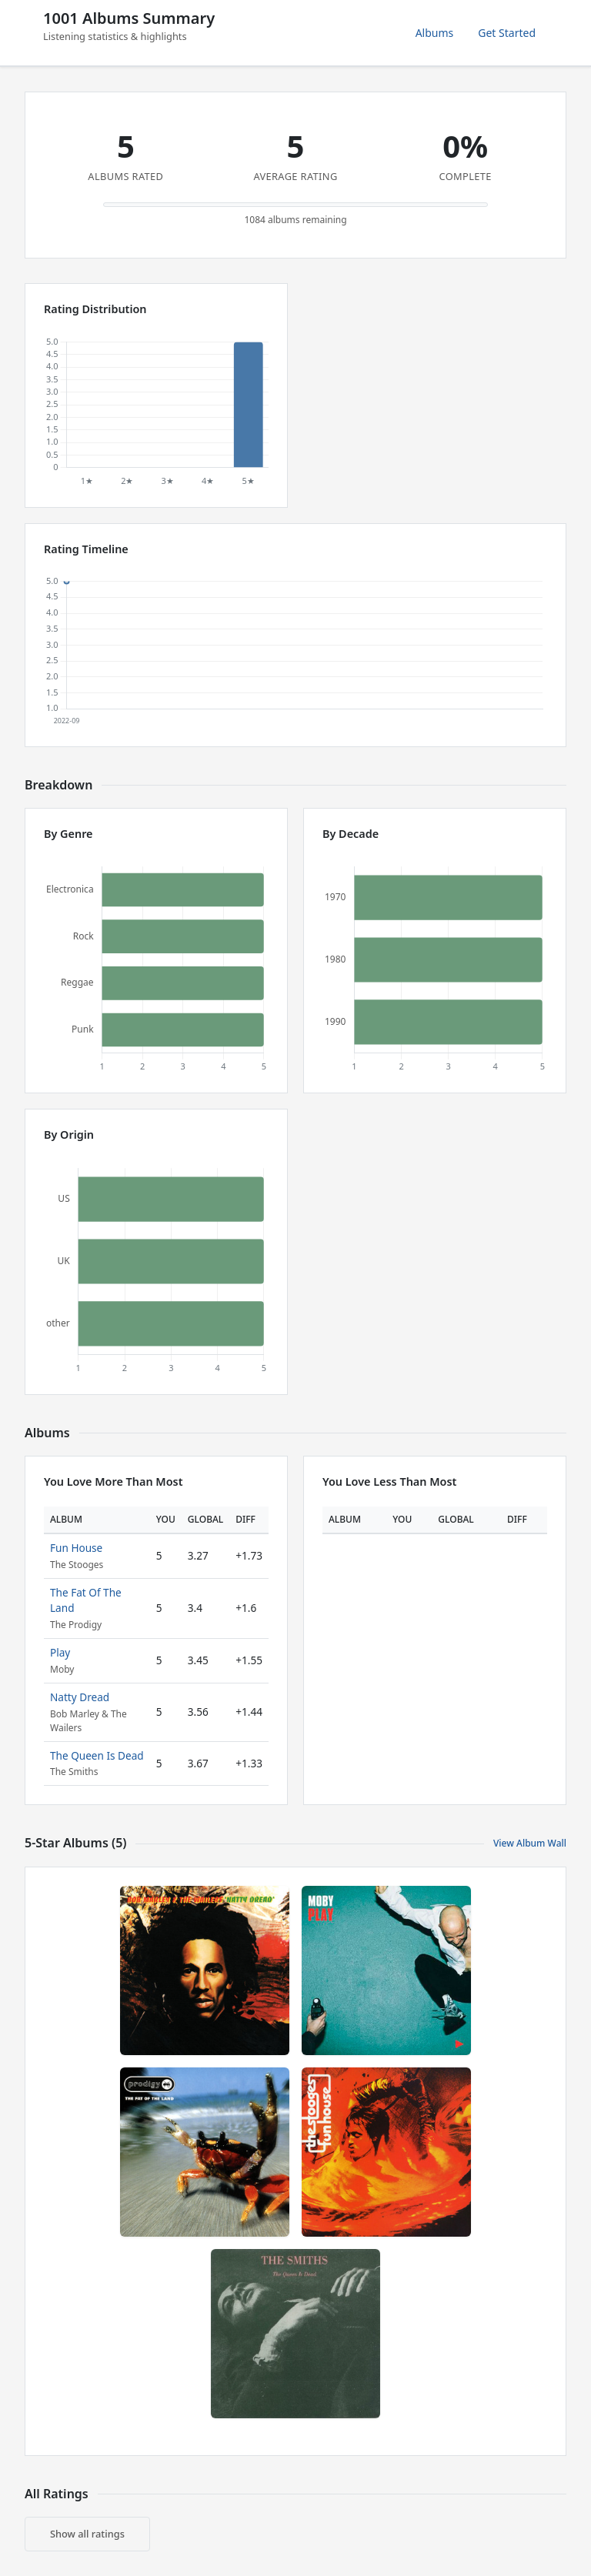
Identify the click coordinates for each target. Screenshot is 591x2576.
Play (60, 1652)
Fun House (76, 1547)
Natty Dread (79, 1697)
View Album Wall (529, 1843)
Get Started (507, 32)
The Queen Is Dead (97, 1755)
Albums (435, 32)
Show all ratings (87, 2534)
